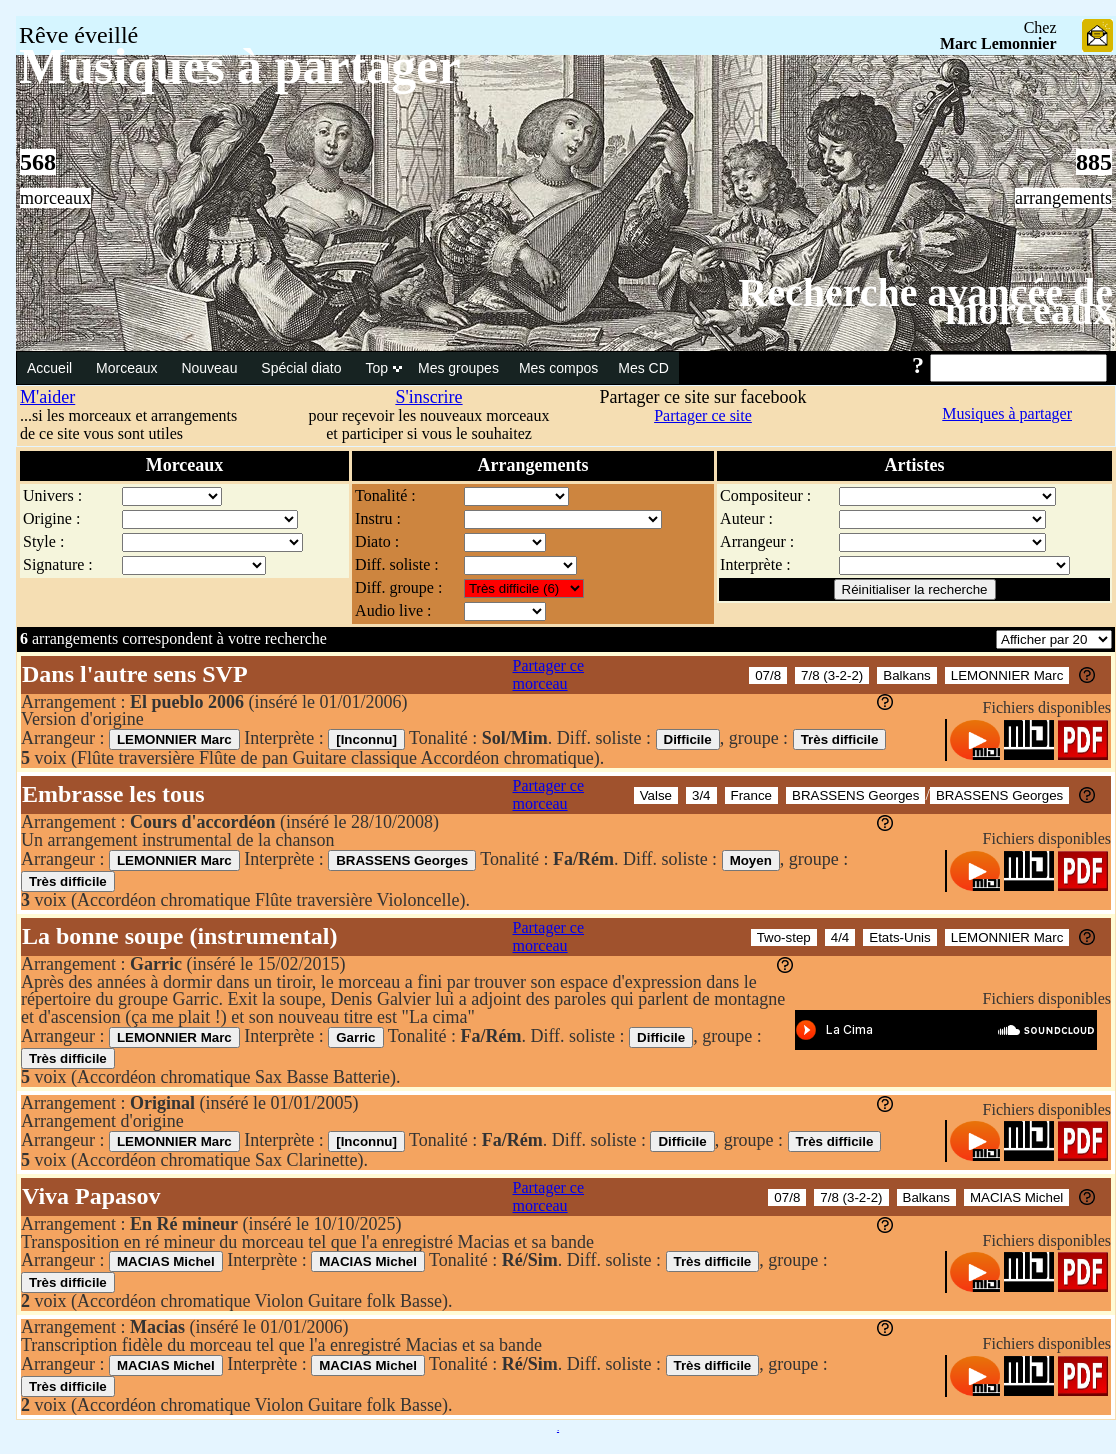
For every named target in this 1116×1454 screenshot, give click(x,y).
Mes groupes (458, 368)
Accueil (51, 368)
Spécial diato (303, 368)
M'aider (47, 397)
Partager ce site (703, 415)
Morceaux (128, 368)
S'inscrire (428, 397)
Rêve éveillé (78, 35)
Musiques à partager (1007, 413)
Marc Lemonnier (998, 43)
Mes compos (558, 368)
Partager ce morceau (549, 674)
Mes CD (643, 368)
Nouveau (211, 368)
